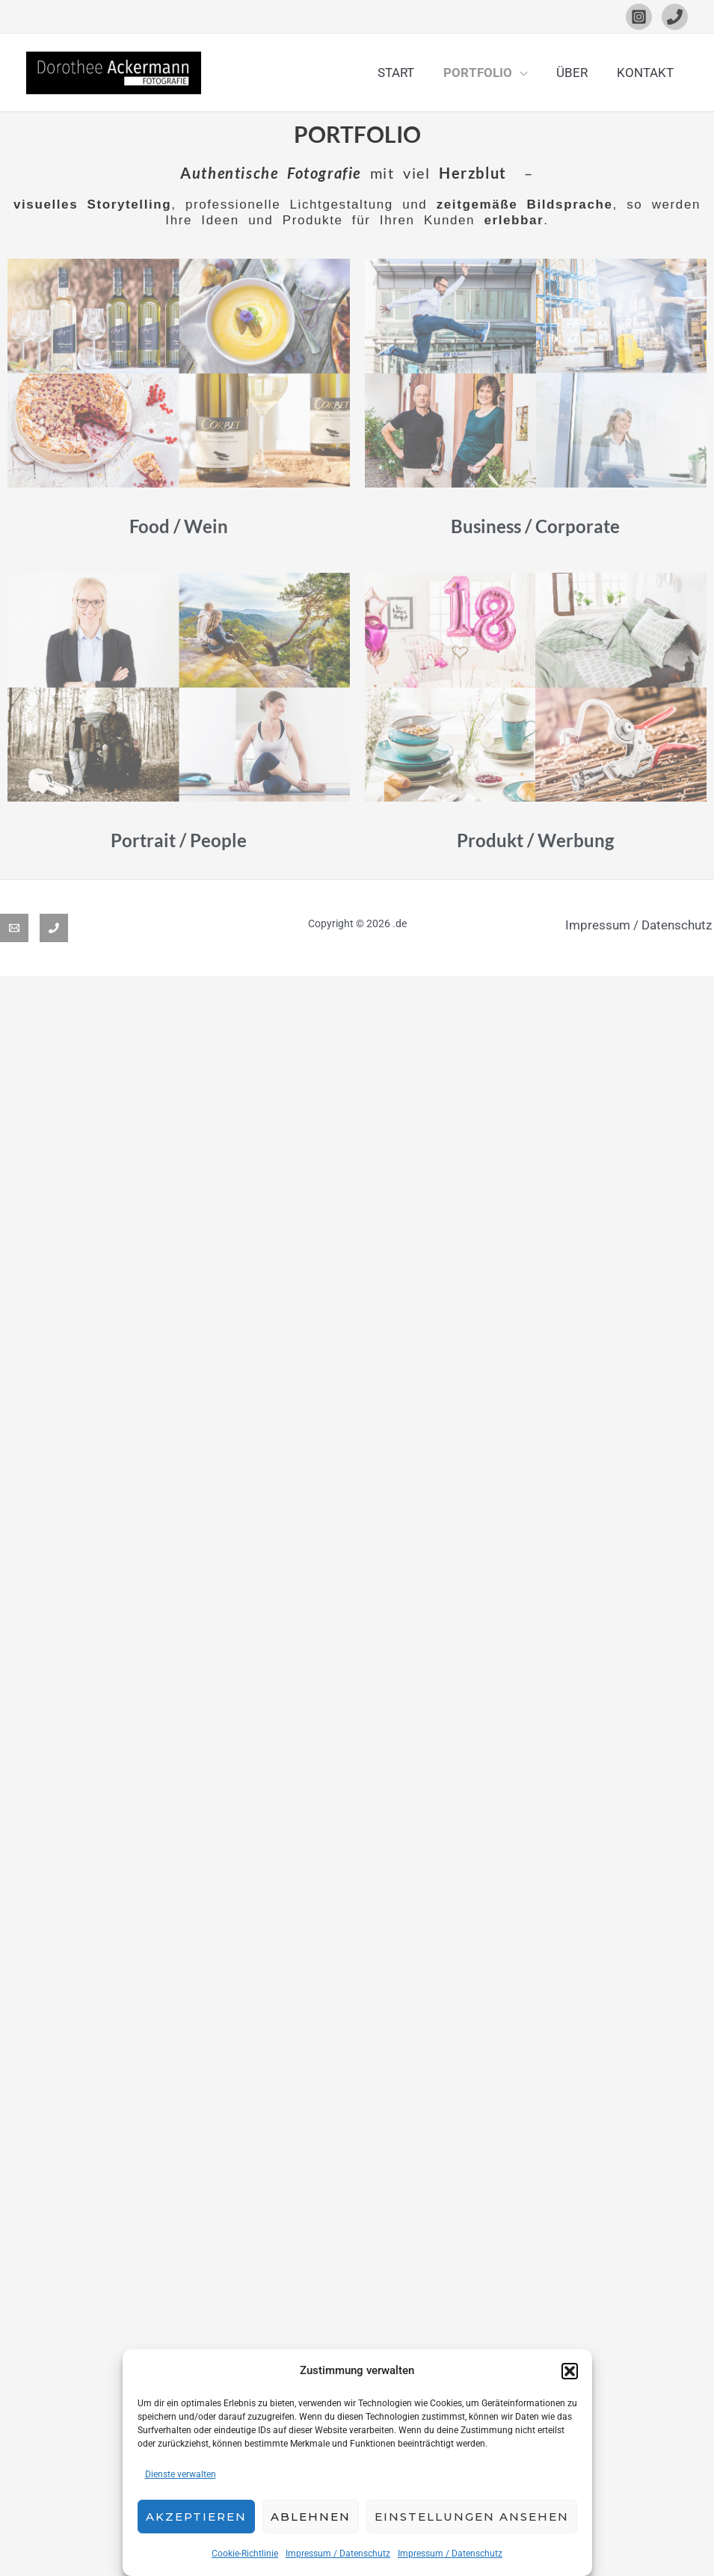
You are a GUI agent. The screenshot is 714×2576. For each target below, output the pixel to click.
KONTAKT (646, 72)
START (408, 72)
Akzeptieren (196, 2516)
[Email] (14, 928)
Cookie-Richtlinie (245, 2553)
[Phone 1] (675, 17)
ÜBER (577, 72)
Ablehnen (311, 2516)
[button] (569, 2371)
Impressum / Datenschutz (338, 2553)
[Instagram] (639, 17)
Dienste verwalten (180, 2474)
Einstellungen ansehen (472, 2516)
